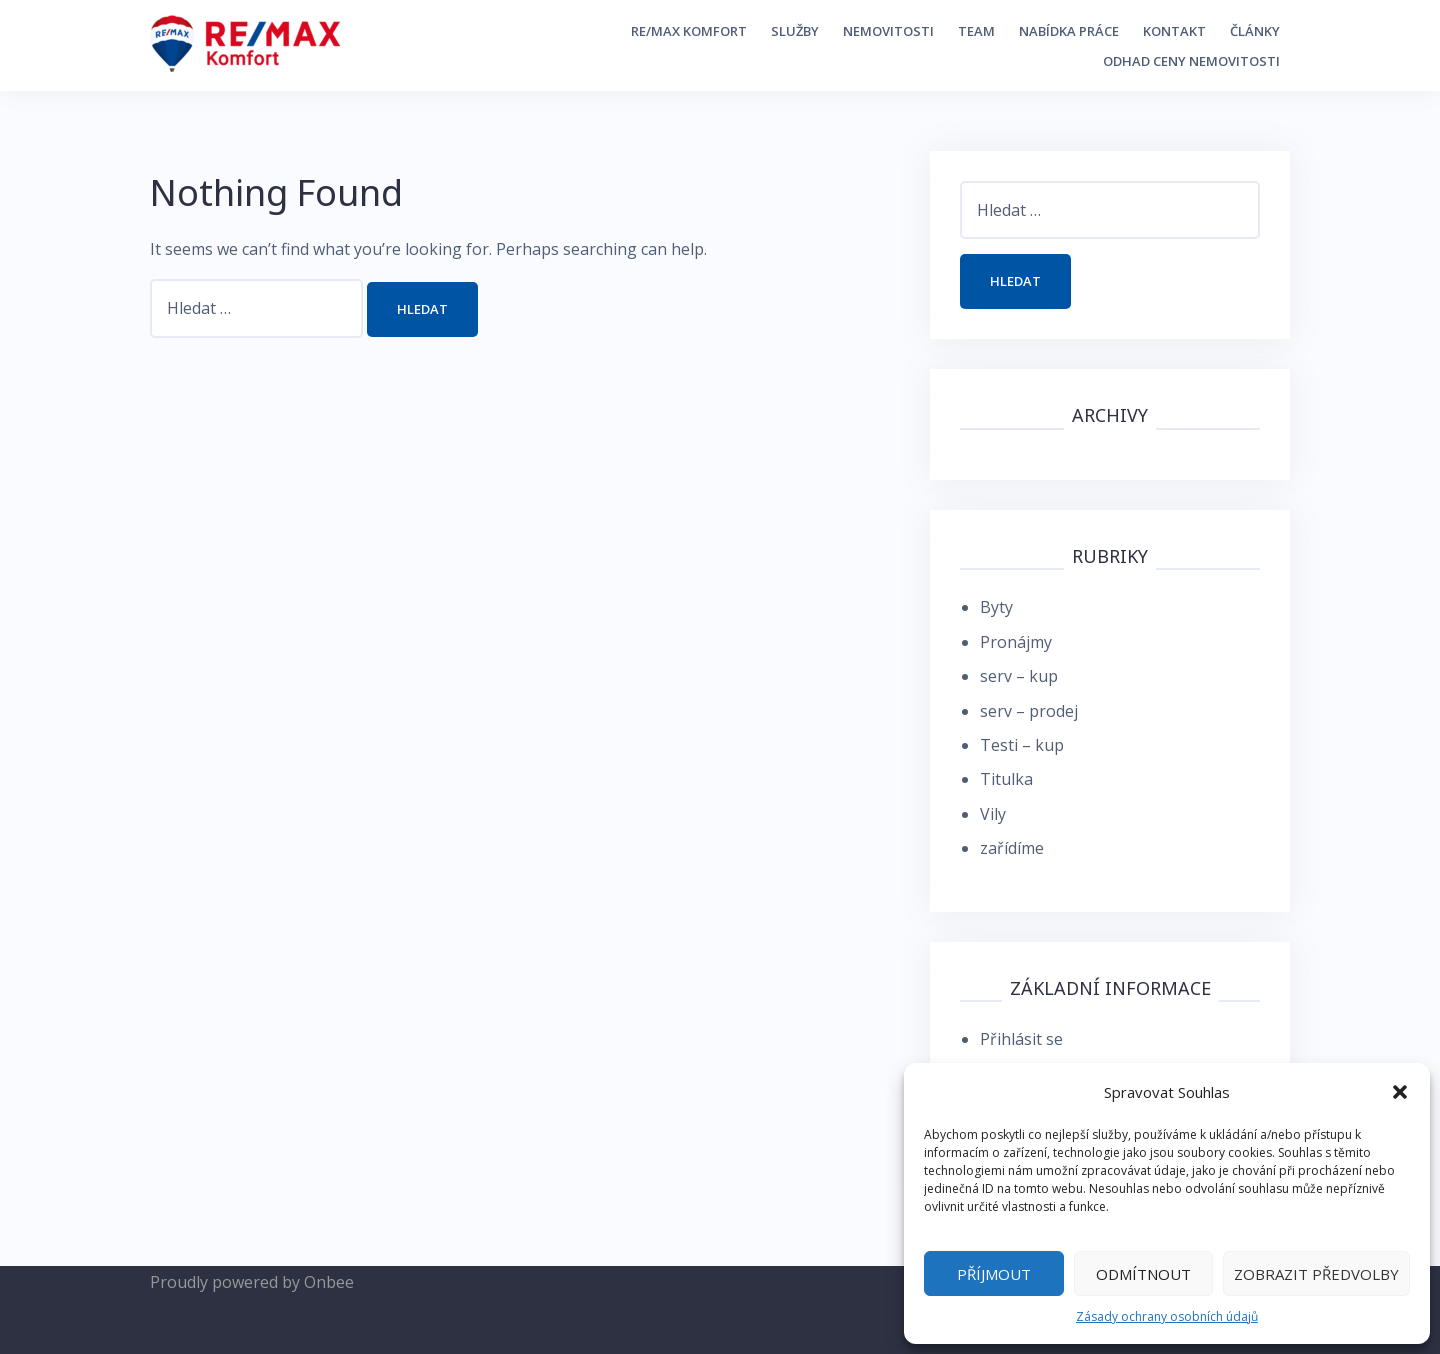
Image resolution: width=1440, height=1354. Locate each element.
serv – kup (1019, 676)
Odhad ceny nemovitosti (1191, 61)
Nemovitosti (888, 31)
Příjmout (994, 1274)
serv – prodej (1029, 711)
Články (1255, 31)
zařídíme (1012, 848)
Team (976, 31)
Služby (795, 31)
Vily (993, 814)
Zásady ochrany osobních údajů (1167, 1316)
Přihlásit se (1021, 1039)
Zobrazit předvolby (1316, 1274)
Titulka (1006, 779)
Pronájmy (1016, 642)
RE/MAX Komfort (689, 31)
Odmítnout (1143, 1274)
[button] (1400, 1092)
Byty (996, 607)
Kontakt (1174, 31)
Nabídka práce (1069, 31)
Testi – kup (1022, 745)
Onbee (329, 1282)
